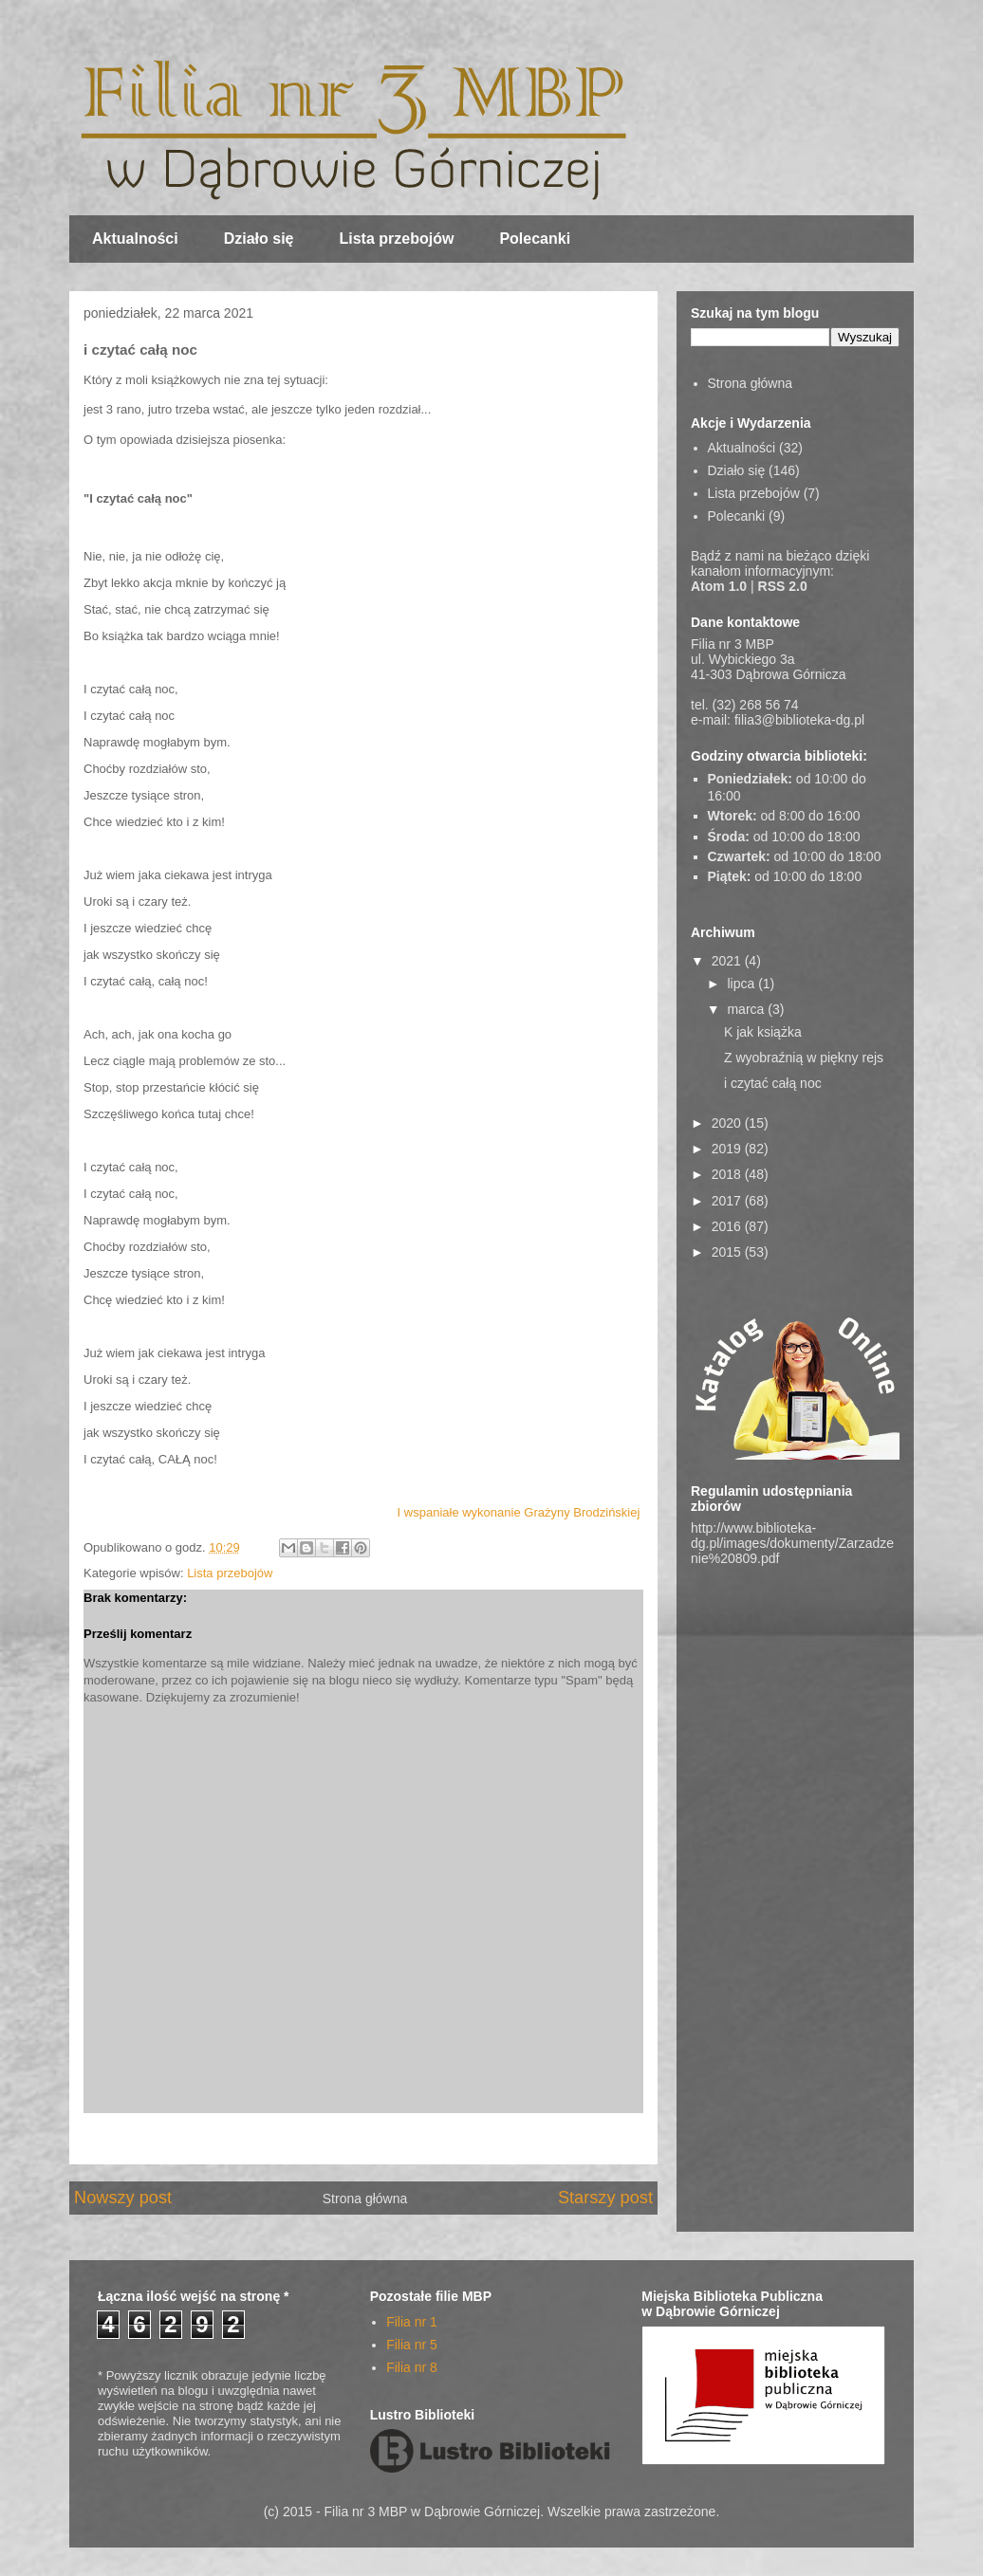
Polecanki (534, 238)
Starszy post (605, 2197)
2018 (728, 1174)
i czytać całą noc (773, 1083)
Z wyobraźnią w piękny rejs (803, 1057)
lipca (742, 983)
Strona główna (365, 2198)
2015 (728, 1252)
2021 (728, 960)
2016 (728, 1226)
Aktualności (135, 238)
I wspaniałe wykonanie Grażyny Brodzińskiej (519, 1512)
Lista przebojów (397, 238)
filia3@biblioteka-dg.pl (799, 719)
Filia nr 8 (411, 2367)
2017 (728, 1200)
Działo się (259, 238)
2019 (728, 1148)
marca (747, 1009)
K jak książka (763, 1032)
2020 (728, 1123)
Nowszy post (123, 2197)
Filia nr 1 (411, 2321)
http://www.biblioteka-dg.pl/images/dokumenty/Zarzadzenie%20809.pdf (792, 1543)
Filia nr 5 (411, 2344)
